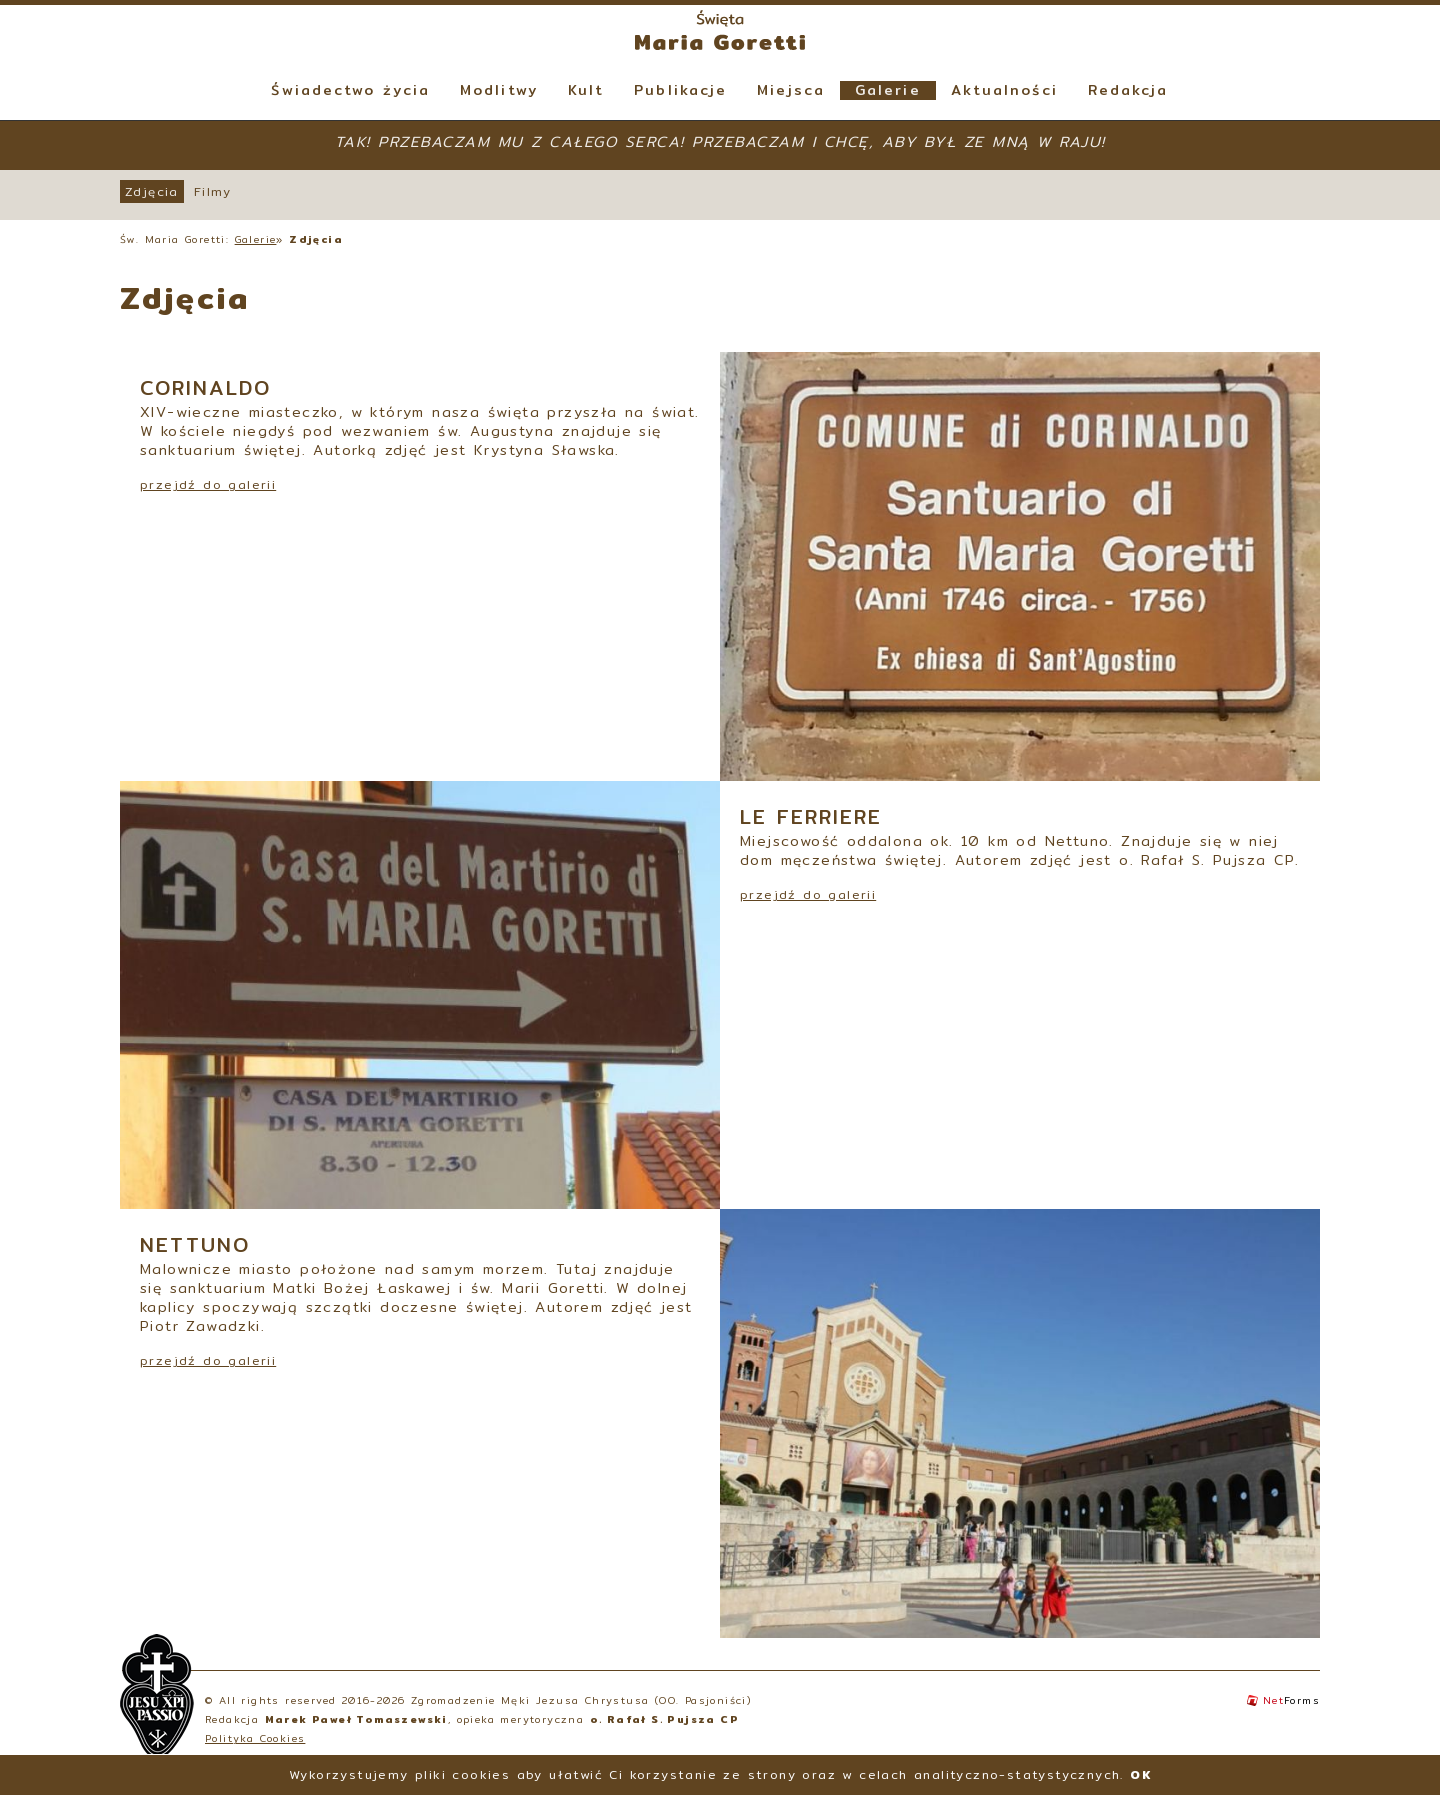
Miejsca (791, 90)
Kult (586, 90)
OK (1140, 1774)
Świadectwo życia (350, 90)
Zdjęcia (152, 191)
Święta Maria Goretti (720, 30)
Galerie (888, 90)
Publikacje (680, 90)
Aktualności (1004, 90)
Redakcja (1128, 90)
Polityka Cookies (255, 1738)
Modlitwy (499, 90)
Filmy (213, 191)
